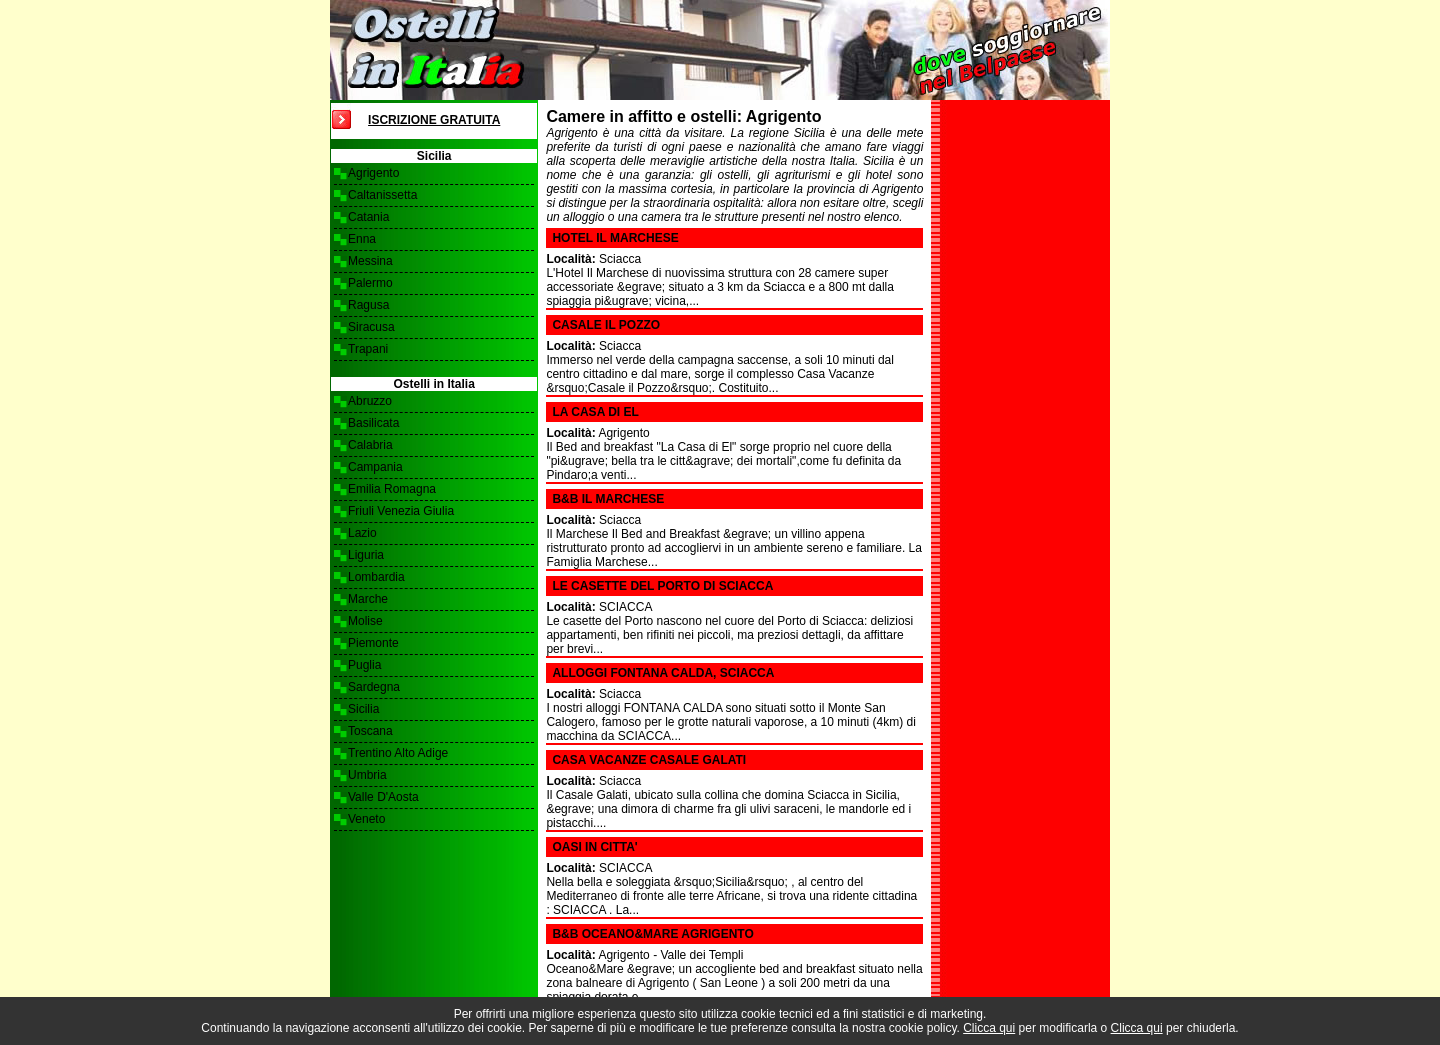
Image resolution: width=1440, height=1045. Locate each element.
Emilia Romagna (392, 489)
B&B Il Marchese (608, 499)
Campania (375, 467)
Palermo (370, 283)
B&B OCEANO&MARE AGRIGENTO (652, 934)
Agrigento (373, 173)
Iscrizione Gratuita (434, 120)
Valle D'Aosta (383, 797)
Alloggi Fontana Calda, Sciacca (663, 673)
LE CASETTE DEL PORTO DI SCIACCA (662, 586)
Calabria (370, 445)
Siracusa (371, 327)
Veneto (366, 819)
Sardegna (374, 687)
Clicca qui (989, 1028)
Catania (368, 217)
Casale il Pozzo (606, 325)
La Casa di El (595, 412)
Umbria (367, 775)
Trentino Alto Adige (398, 753)
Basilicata (373, 423)
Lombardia (376, 577)
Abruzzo (370, 401)
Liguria (366, 555)
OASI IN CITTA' (594, 847)
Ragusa (368, 305)
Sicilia (363, 709)
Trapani (368, 349)
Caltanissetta (382, 195)
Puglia (364, 665)
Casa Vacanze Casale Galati (649, 760)
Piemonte (373, 643)
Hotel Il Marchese (615, 238)
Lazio (362, 533)
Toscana (370, 731)
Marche (368, 599)
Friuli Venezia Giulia (401, 511)
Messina (370, 261)
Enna (362, 239)
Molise (365, 621)
